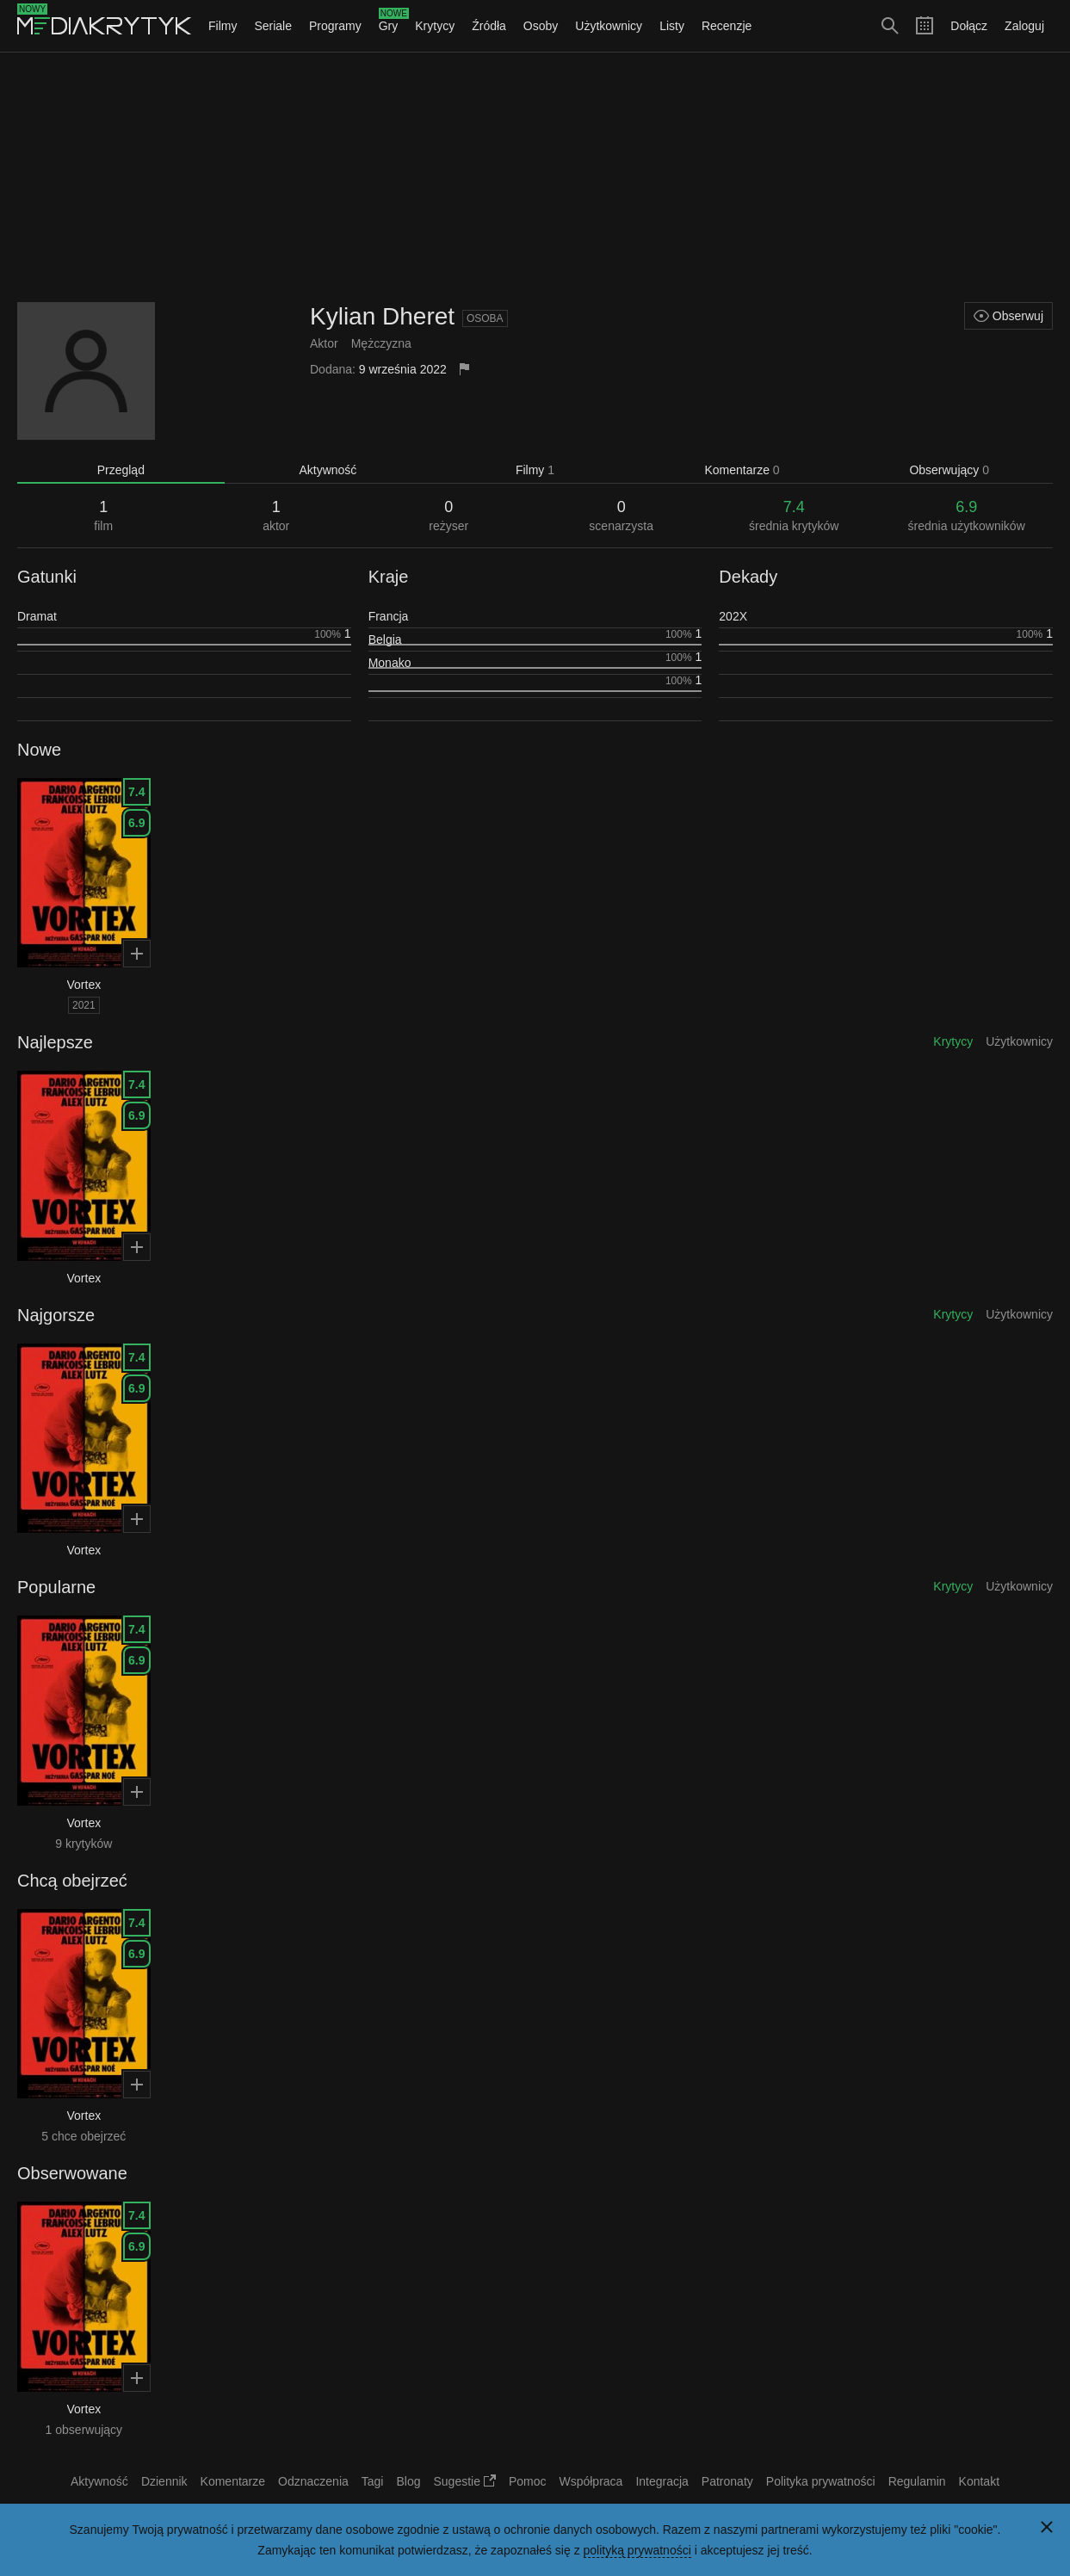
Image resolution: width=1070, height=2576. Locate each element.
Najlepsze (55, 1042)
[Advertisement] (535, 177)
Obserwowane (72, 2173)
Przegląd (121, 470)
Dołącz (968, 26)
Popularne (56, 1587)
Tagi (373, 2481)
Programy (335, 26)
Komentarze (741, 470)
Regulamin (917, 2481)
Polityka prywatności (820, 2481)
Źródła (489, 26)
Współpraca (590, 2481)
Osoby (540, 26)
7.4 (136, 792)
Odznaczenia (313, 2481)
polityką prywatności (637, 2550)
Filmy (222, 26)
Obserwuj (1008, 316)
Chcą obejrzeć (72, 1880)
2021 (84, 1005)
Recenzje (726, 26)
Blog (408, 2481)
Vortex (84, 984)
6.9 (136, 823)
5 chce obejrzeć (83, 2136)
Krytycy (435, 26)
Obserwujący (949, 470)
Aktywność (327, 470)
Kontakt (979, 2481)
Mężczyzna (381, 343)
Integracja (661, 2481)
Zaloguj (1024, 26)
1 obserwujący (84, 2430)
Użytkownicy (608, 26)
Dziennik (164, 2481)
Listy (671, 26)
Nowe (39, 749)
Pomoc (528, 2481)
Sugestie (465, 2481)
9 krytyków (83, 1843)
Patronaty (727, 2481)
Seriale (273, 26)
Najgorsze (56, 1315)
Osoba (485, 318)
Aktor (324, 343)
